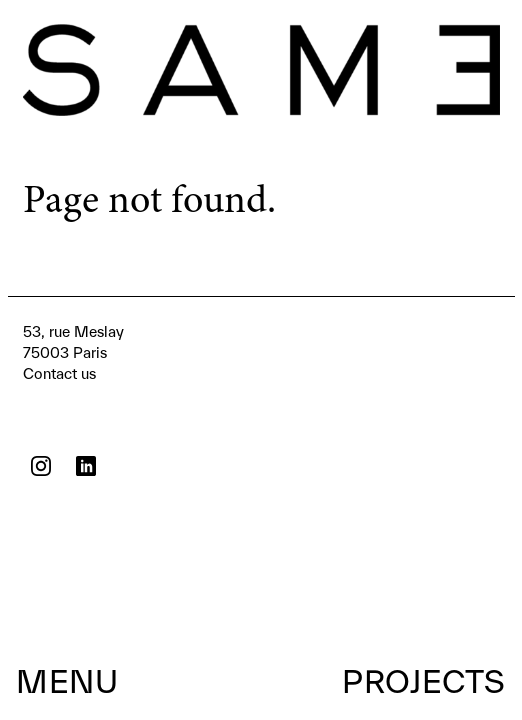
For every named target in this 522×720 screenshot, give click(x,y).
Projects (424, 681)
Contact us (73, 351)
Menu (67, 681)
